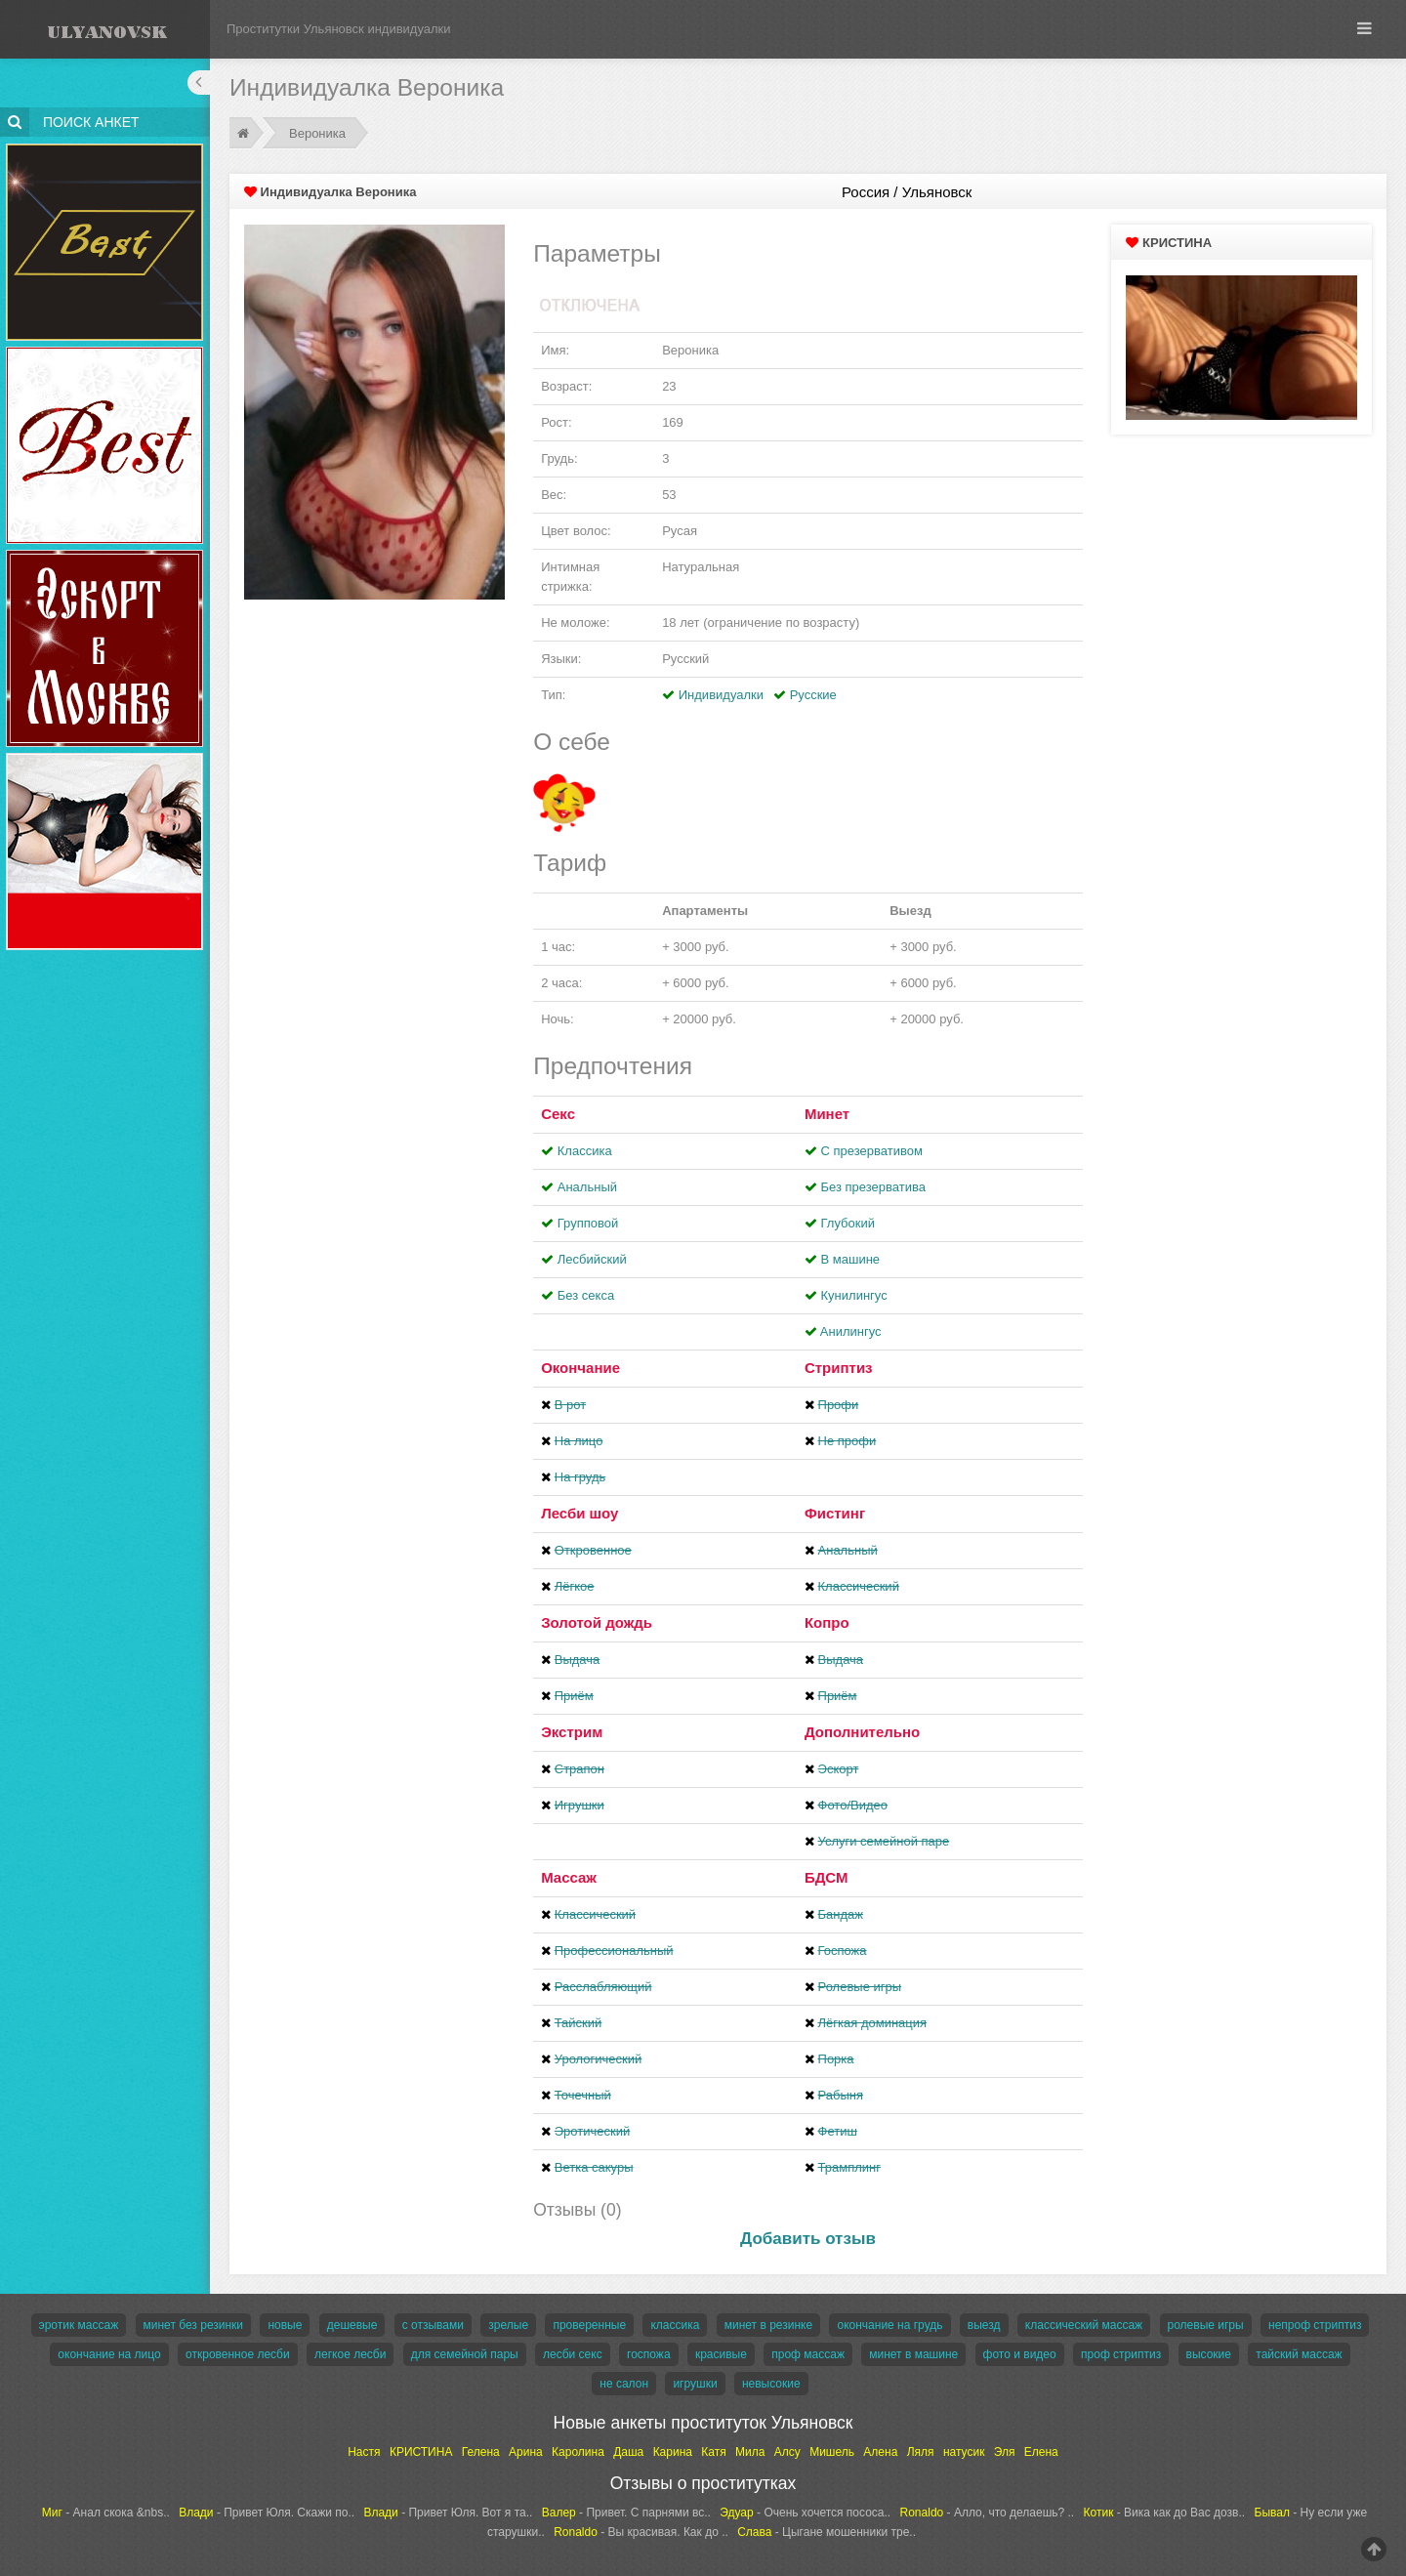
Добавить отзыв (808, 2238)
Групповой (588, 1223)
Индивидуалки (721, 694)
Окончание (580, 1367)
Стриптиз (839, 1367)
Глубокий (848, 1223)
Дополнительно (862, 1732)
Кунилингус (854, 1295)
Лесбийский (592, 1259)
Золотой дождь (596, 1622)
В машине (851, 1259)
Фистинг (835, 1513)
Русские (813, 694)
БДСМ (826, 1877)
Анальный (587, 1187)
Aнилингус (851, 1331)
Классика (585, 1150)
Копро (827, 1622)
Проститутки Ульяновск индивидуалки (339, 28)
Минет (827, 1113)
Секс (558, 1113)
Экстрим (571, 1732)
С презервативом (872, 1150)
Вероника (317, 133)
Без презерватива (873, 1187)
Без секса (586, 1295)
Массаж (569, 1877)
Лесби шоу (579, 1513)
